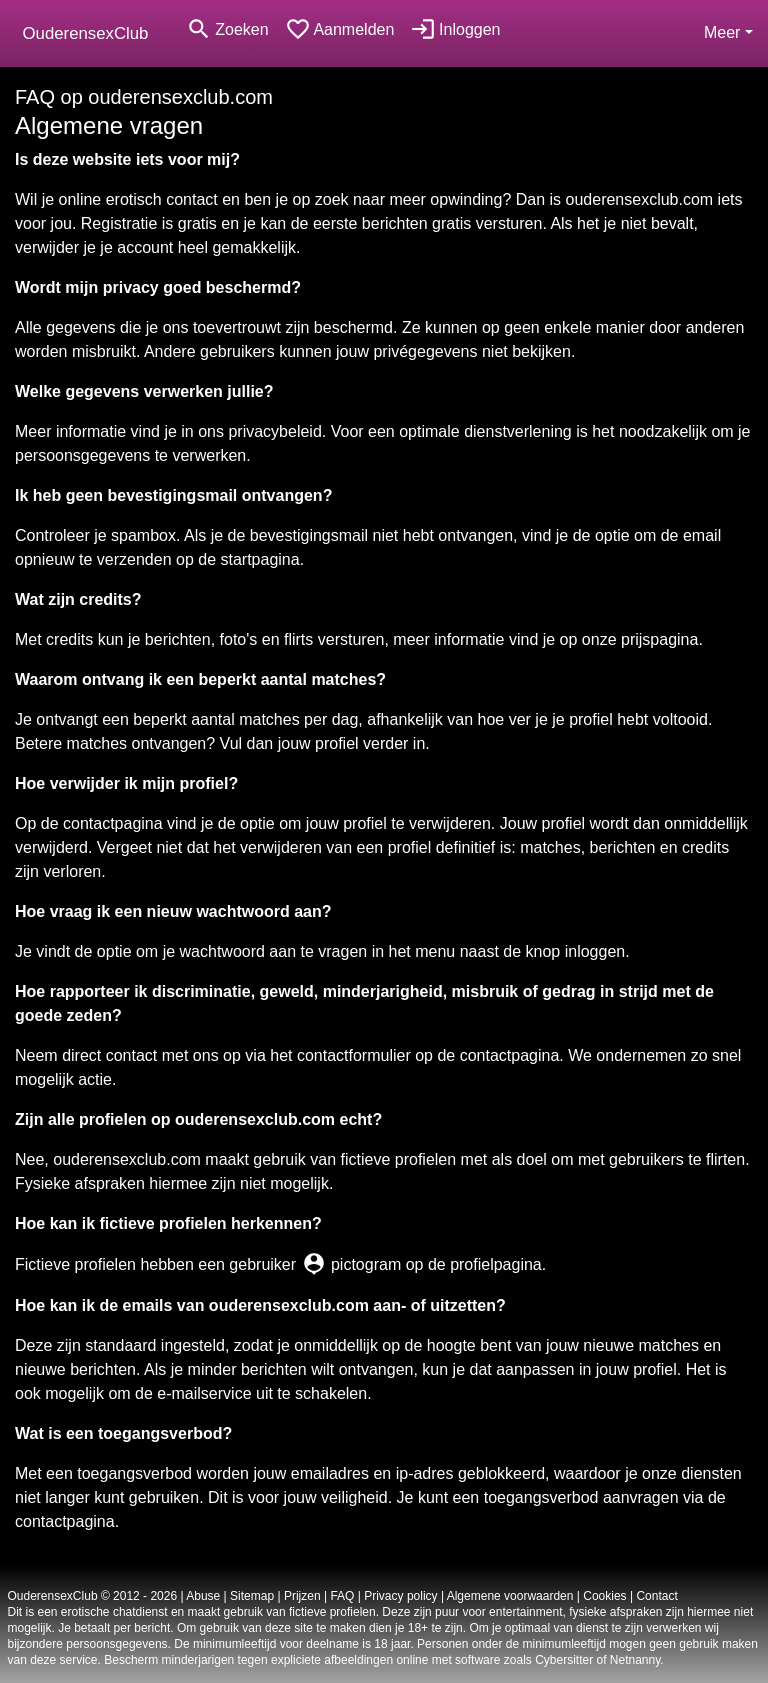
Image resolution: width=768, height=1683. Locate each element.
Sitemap (252, 1596)
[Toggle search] (227, 29)
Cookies (604, 1596)
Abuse (203, 1596)
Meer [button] (722, 32)
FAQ (342, 1596)
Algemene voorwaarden (510, 1596)
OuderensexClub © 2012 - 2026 (93, 1596)
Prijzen (302, 1596)
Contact (656, 1596)
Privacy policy (400, 1596)
